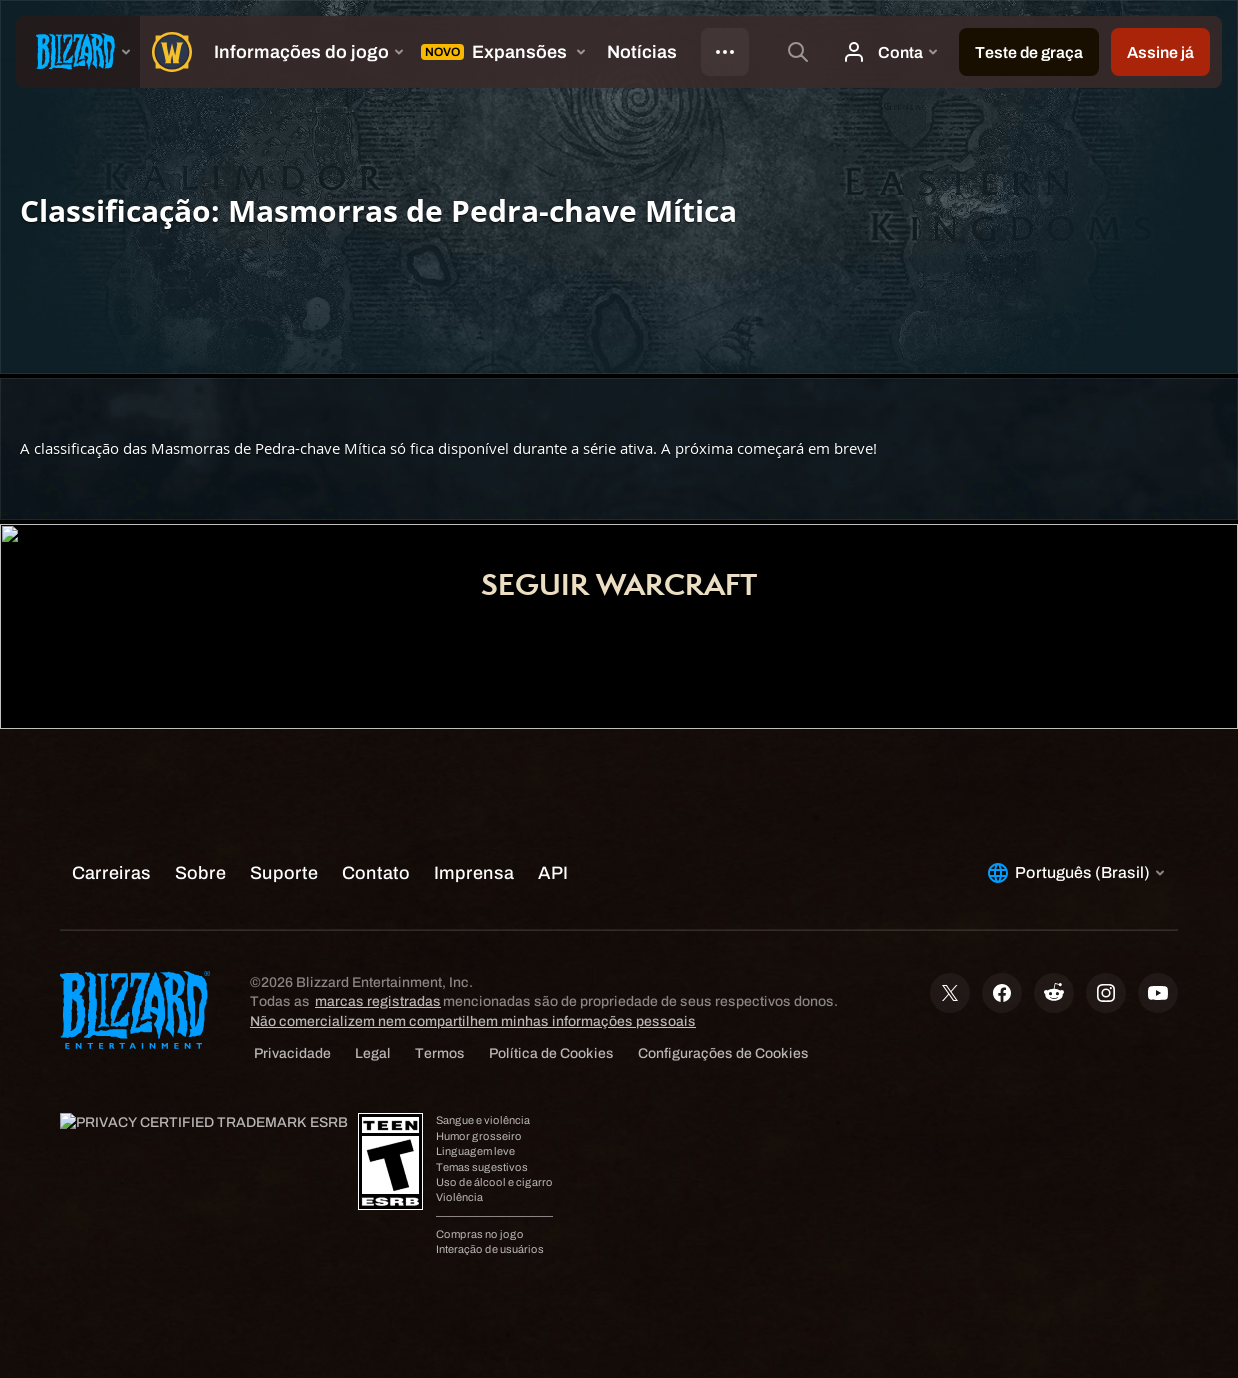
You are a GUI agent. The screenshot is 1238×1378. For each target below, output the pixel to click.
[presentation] (78, 52)
